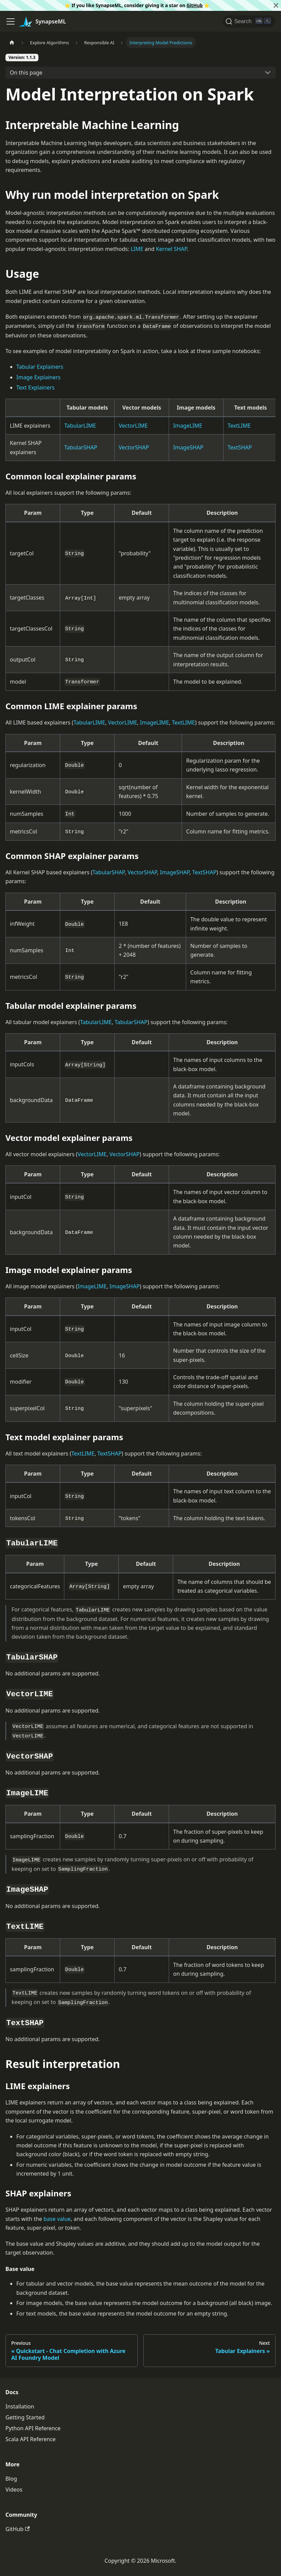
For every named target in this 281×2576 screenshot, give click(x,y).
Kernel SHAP (171, 249)
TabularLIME (80, 425)
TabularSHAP (80, 447)
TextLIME (239, 425)
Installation (19, 2406)
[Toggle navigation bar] (10, 21)
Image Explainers (38, 377)
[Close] (276, 5)
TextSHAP (240, 447)
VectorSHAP (134, 447)
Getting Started (25, 2417)
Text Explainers (35, 387)
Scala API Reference (30, 2439)
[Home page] (11, 42)
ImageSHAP (188, 447)
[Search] (249, 21)
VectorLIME (133, 425)
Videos (13, 2489)
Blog (11, 2478)
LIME (137, 249)
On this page (26, 72)
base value (57, 2219)
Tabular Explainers (39, 366)
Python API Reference (33, 2428)
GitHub (194, 5)
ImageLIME (187, 425)
